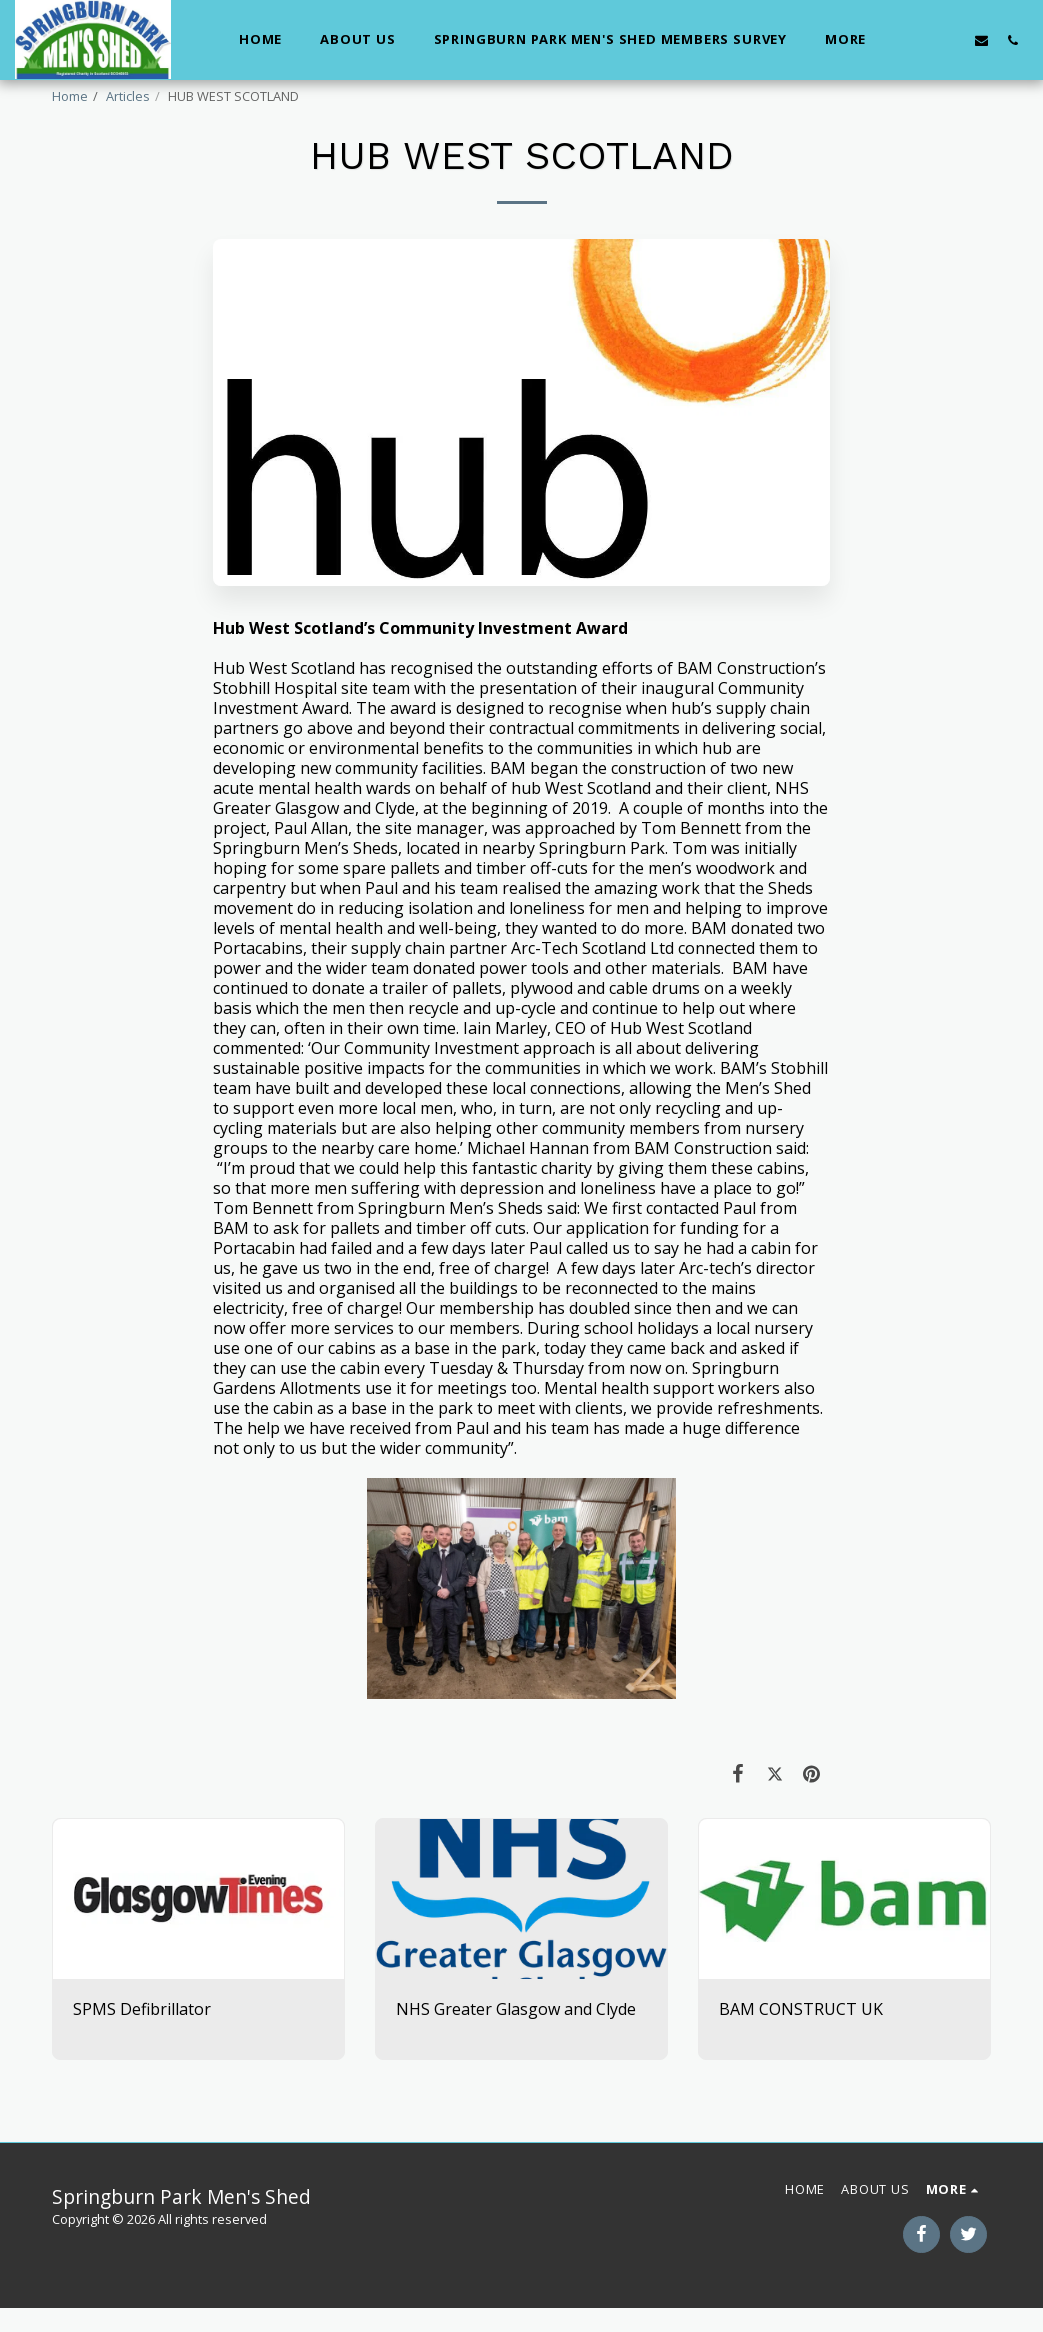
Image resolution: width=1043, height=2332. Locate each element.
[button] (919, 40)
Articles (128, 96)
